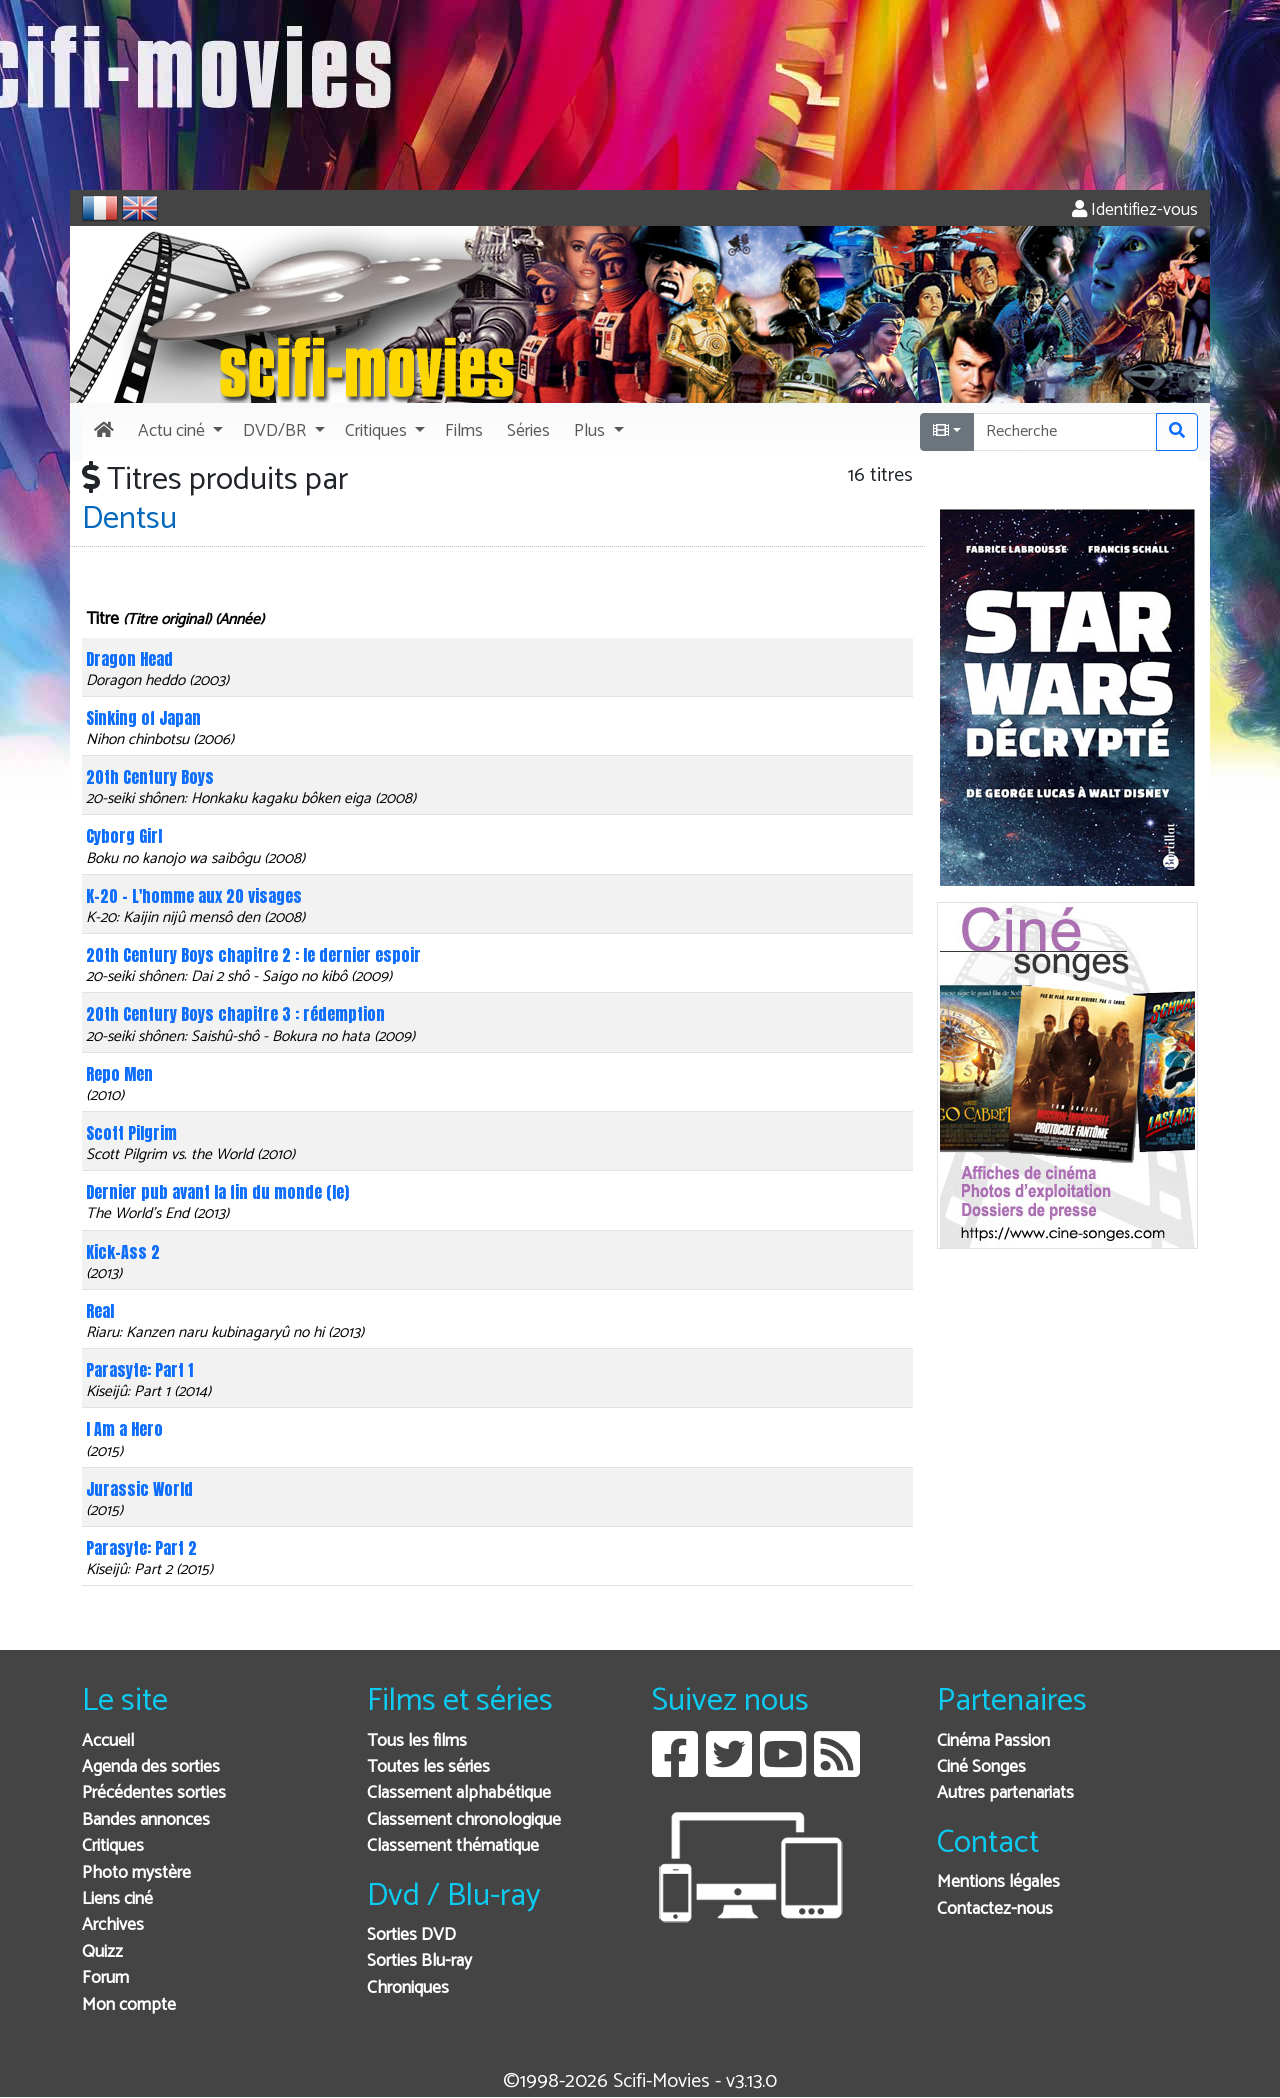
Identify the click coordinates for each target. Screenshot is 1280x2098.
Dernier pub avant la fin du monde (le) (217, 1192)
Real (100, 1311)
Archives (113, 1925)
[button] (178, 432)
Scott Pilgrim (131, 1133)
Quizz (102, 1952)
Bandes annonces (146, 1820)
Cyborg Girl (124, 836)
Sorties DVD (411, 1935)
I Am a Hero (124, 1429)
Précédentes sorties (154, 1793)
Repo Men (119, 1074)
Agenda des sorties (151, 1767)
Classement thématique (453, 1846)
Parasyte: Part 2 (141, 1548)
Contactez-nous (995, 1909)
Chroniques (408, 1988)
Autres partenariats (1005, 1793)
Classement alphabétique (459, 1793)
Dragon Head (129, 659)
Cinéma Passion (993, 1741)
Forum (105, 1978)
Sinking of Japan (143, 718)
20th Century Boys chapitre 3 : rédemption (235, 1014)
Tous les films (417, 1741)
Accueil (108, 1741)
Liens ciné (117, 1899)
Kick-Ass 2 (123, 1252)
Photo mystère (136, 1873)
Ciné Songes (981, 1767)
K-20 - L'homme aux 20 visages (194, 896)
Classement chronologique (464, 1820)
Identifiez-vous (1135, 210)
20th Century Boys (150, 777)
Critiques (113, 1846)
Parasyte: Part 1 (139, 1370)
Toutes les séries (428, 1767)
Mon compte (129, 2005)
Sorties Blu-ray (419, 1961)
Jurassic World (139, 1489)
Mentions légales (998, 1882)
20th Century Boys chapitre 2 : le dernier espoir (253, 955)
